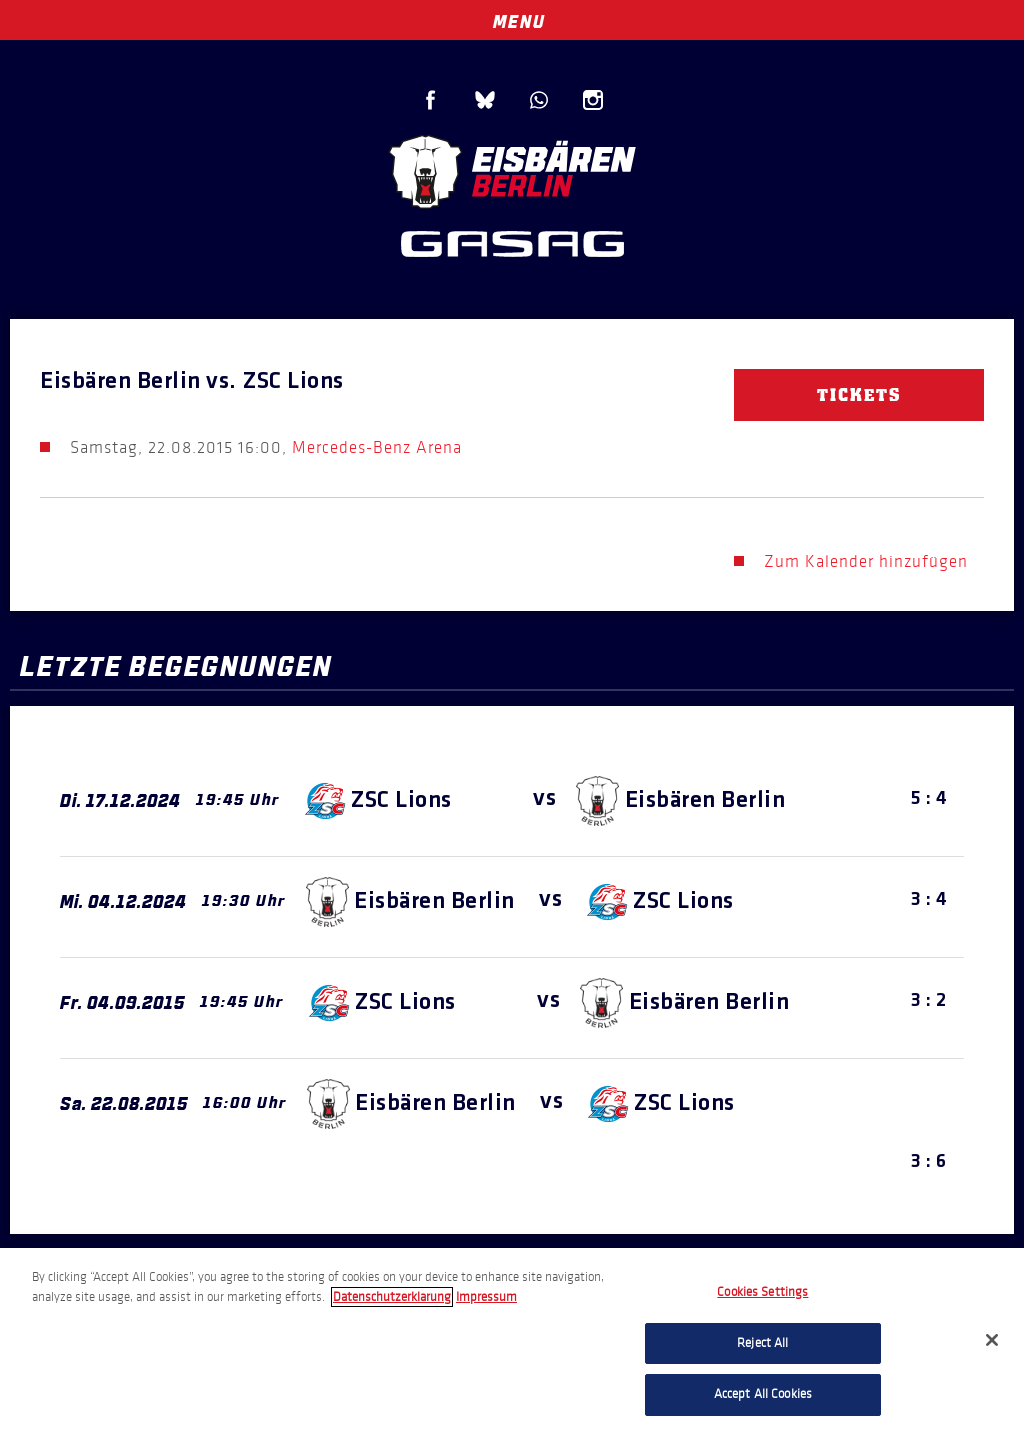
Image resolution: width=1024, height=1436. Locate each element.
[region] (512, 1342)
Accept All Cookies (763, 1394)
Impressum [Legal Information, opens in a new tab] (486, 1297)
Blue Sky (485, 100)
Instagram (593, 100)
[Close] (992, 1340)
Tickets (859, 395)
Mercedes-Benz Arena (377, 447)
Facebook (431, 100)
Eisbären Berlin (512, 169)
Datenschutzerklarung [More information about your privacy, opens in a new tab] (392, 1297)
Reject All (762, 1343)
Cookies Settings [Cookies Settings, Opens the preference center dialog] (762, 1292)
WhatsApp (539, 100)
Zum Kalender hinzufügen (866, 561)
